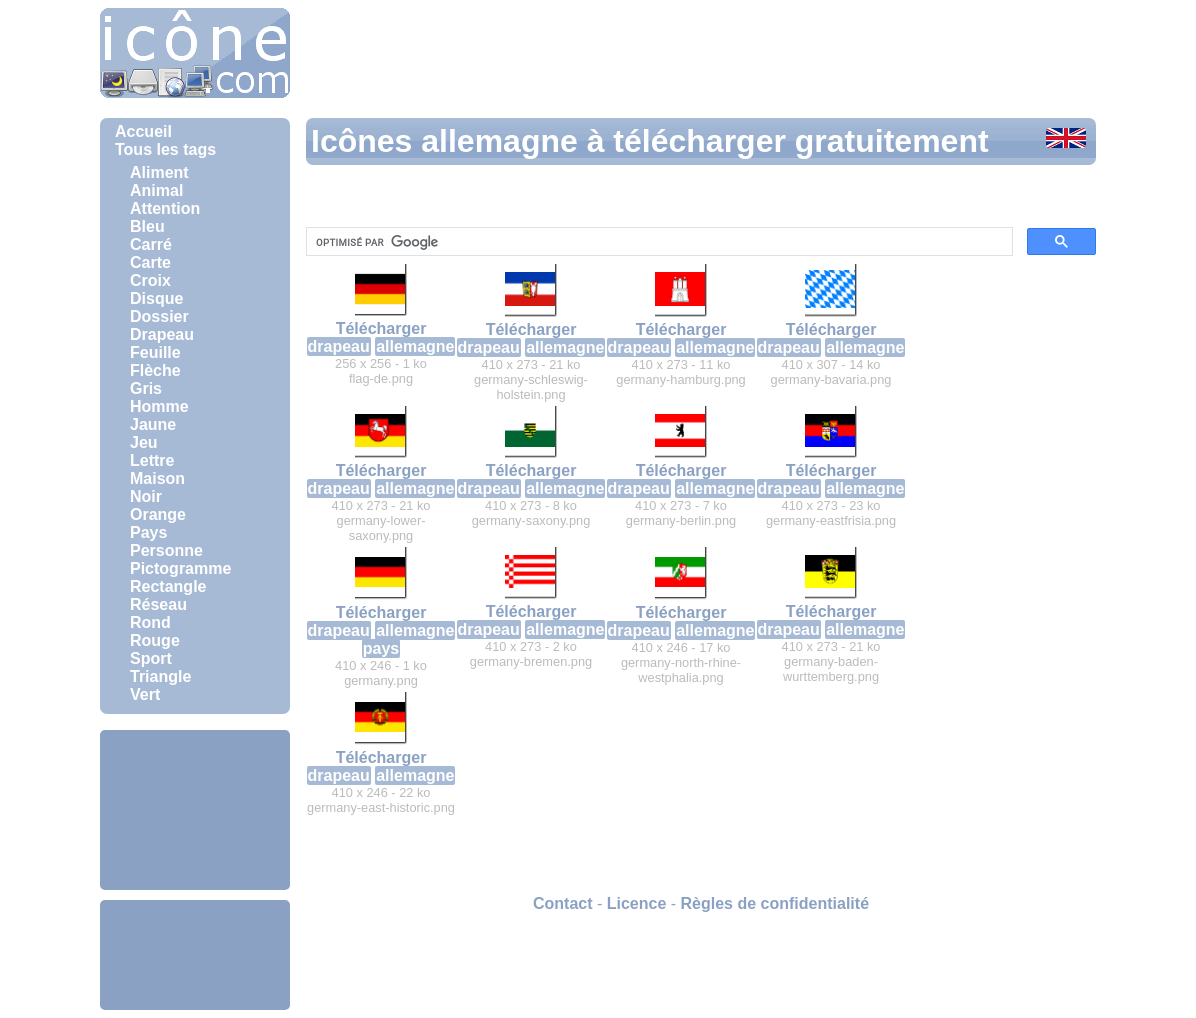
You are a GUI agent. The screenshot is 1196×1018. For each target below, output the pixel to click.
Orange (158, 514)
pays (381, 648)
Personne (166, 550)
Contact (563, 903)
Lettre (152, 460)
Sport (151, 658)
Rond (150, 622)
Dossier (159, 316)
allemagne (415, 346)
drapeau (339, 346)
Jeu (144, 442)
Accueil (143, 131)
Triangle (160, 676)
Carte (150, 262)
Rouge (155, 640)
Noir (146, 496)
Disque (156, 298)
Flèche (155, 370)
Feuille (155, 352)
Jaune (153, 424)
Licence (637, 903)
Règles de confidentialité (775, 903)
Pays (148, 532)
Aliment (159, 172)
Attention (165, 208)
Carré (151, 244)
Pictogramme (180, 568)
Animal (156, 190)
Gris (146, 388)
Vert (145, 694)
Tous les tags (165, 149)
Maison (157, 478)
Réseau (158, 604)
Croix (150, 280)
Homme (159, 406)
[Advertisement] (195, 810)
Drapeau (162, 334)
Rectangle (168, 586)
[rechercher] (657, 242)
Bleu (147, 226)
